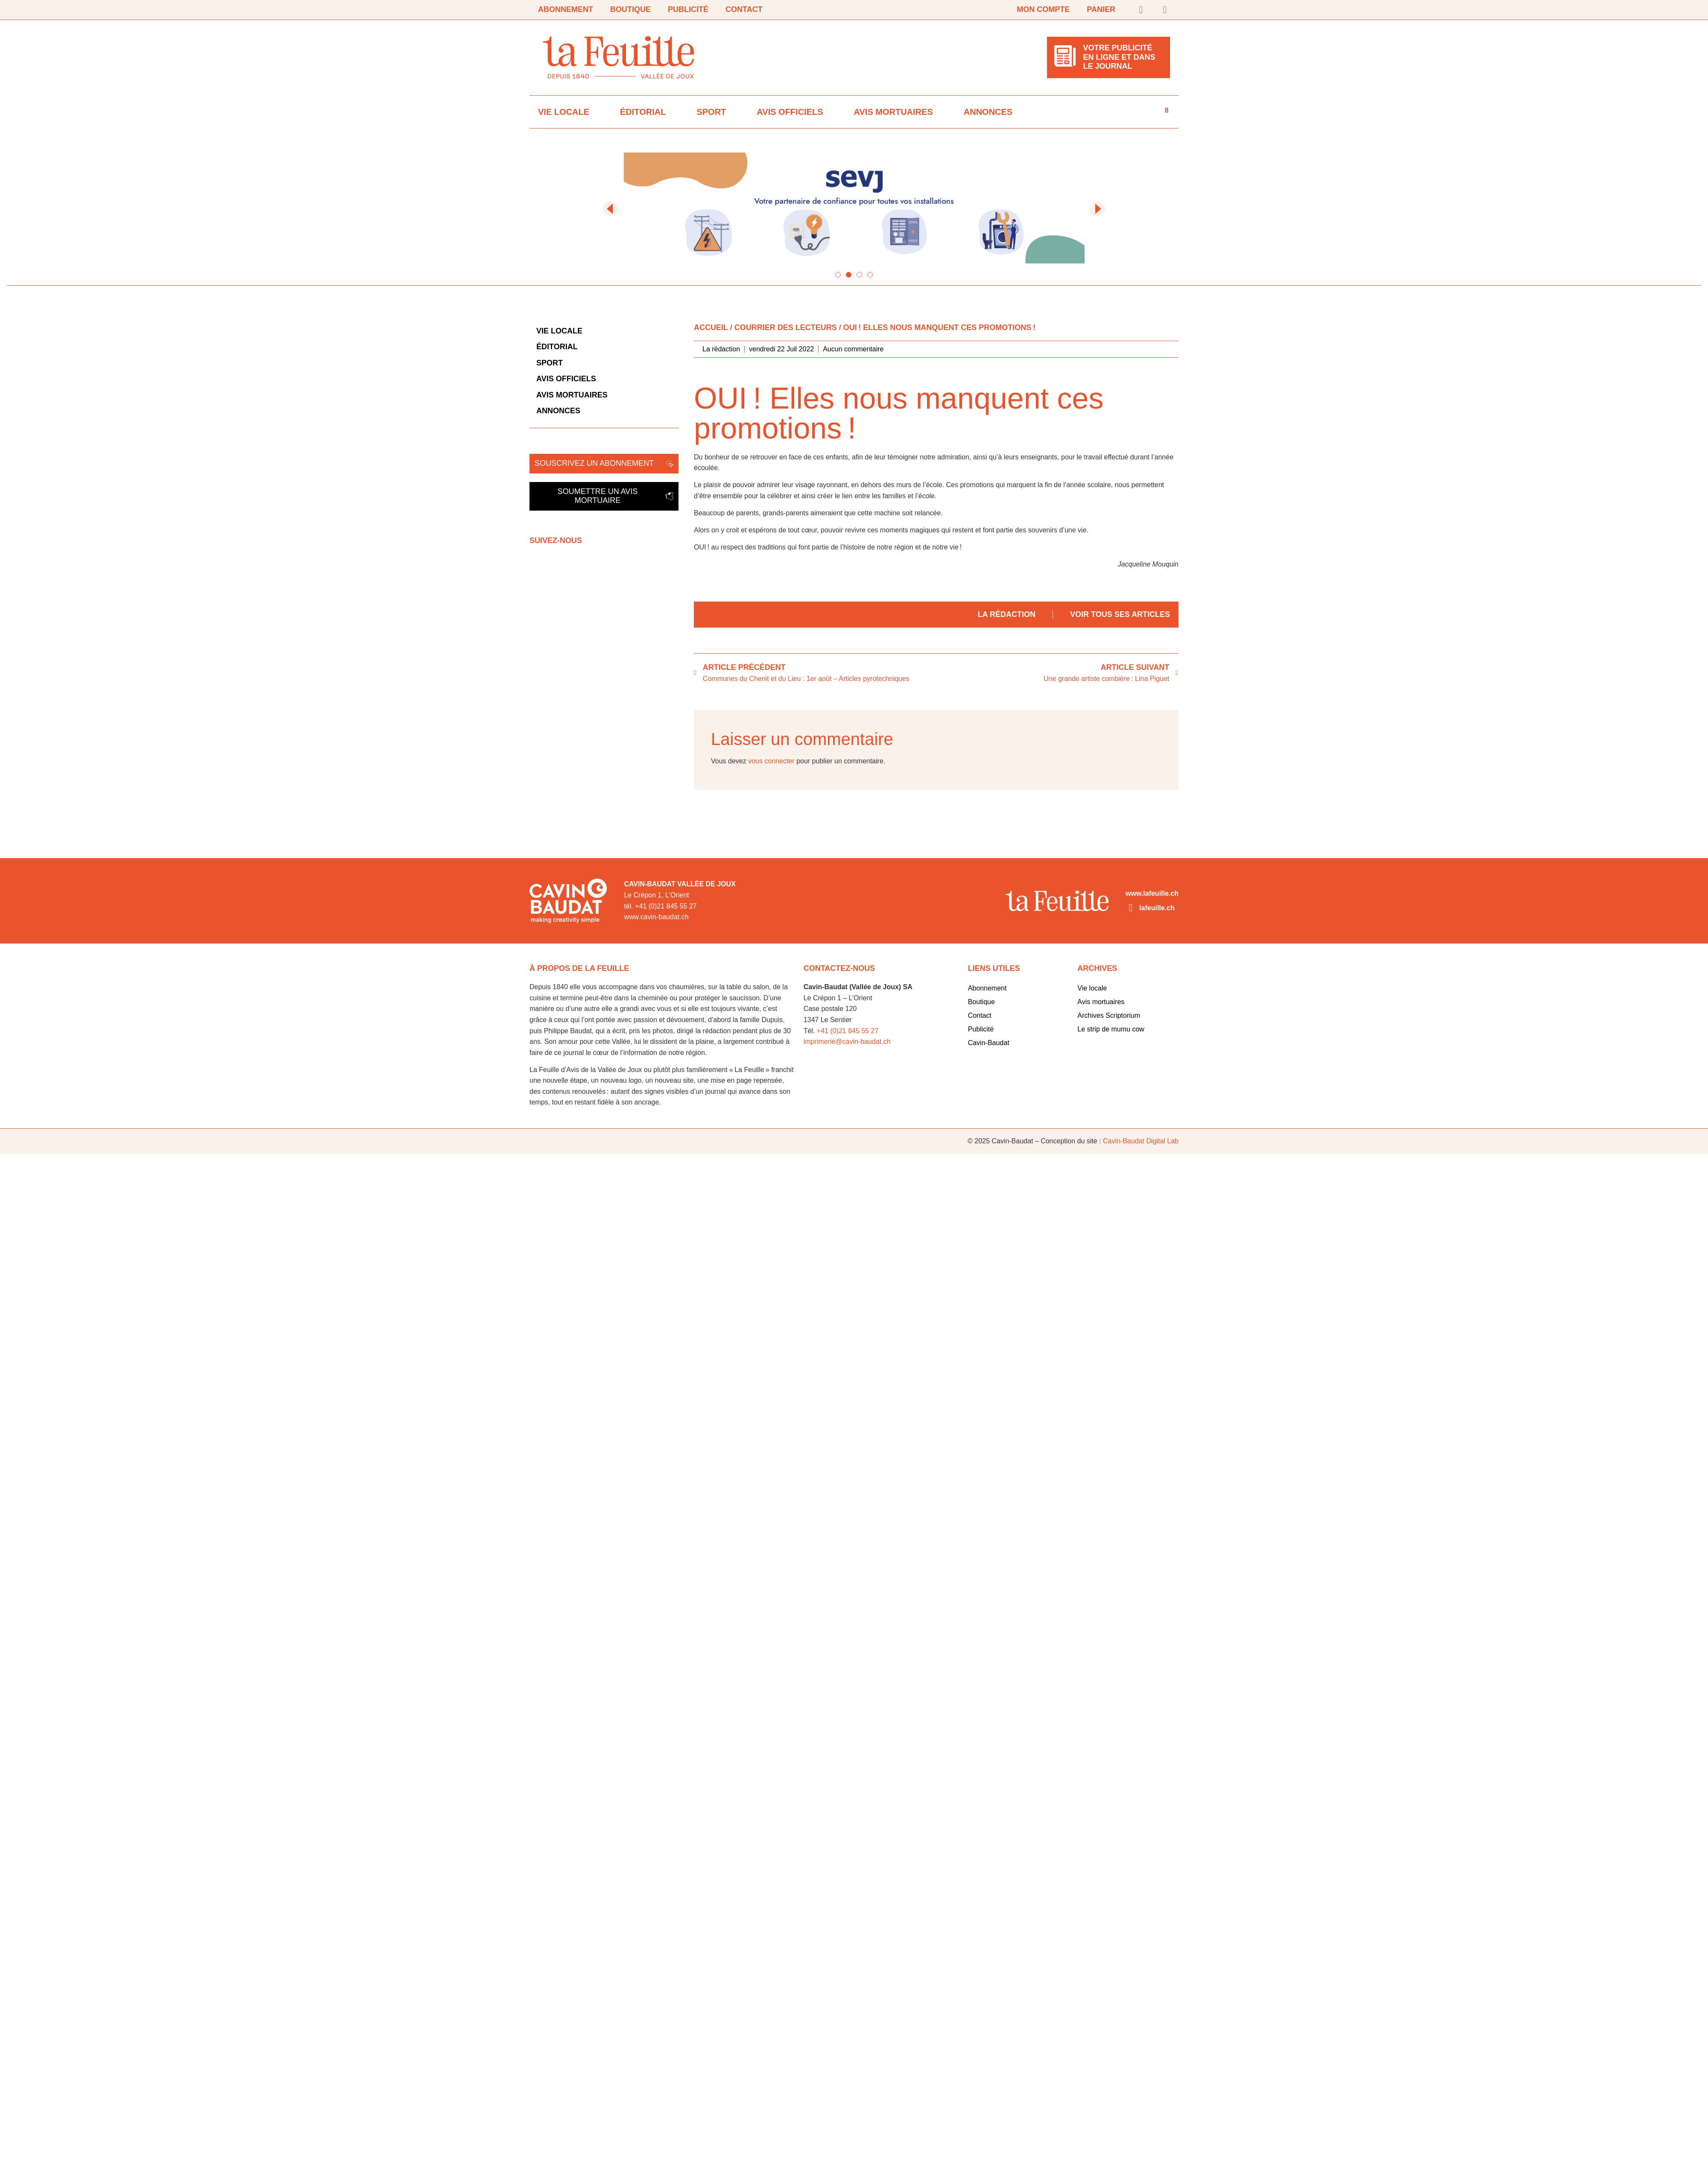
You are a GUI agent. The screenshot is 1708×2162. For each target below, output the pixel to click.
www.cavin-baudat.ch (656, 916)
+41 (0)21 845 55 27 (848, 1030)
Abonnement (565, 9)
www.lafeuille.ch (1152, 893)
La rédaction (1006, 614)
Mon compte (1043, 9)
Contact (744, 9)
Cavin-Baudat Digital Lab (1141, 1141)
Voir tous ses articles (1120, 614)
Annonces (988, 112)
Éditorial (643, 112)
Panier (1101, 9)
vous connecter (771, 761)
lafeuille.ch (1157, 908)
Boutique (630, 9)
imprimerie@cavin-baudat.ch (847, 1041)
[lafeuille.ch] (1131, 908)
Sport (711, 112)
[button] (610, 208)
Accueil (711, 327)
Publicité (688, 9)
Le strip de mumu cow (1110, 1029)
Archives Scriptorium (1108, 1015)
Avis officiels (790, 112)
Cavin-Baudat (988, 1042)
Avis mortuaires (893, 112)
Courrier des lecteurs (785, 327)
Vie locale (563, 112)
